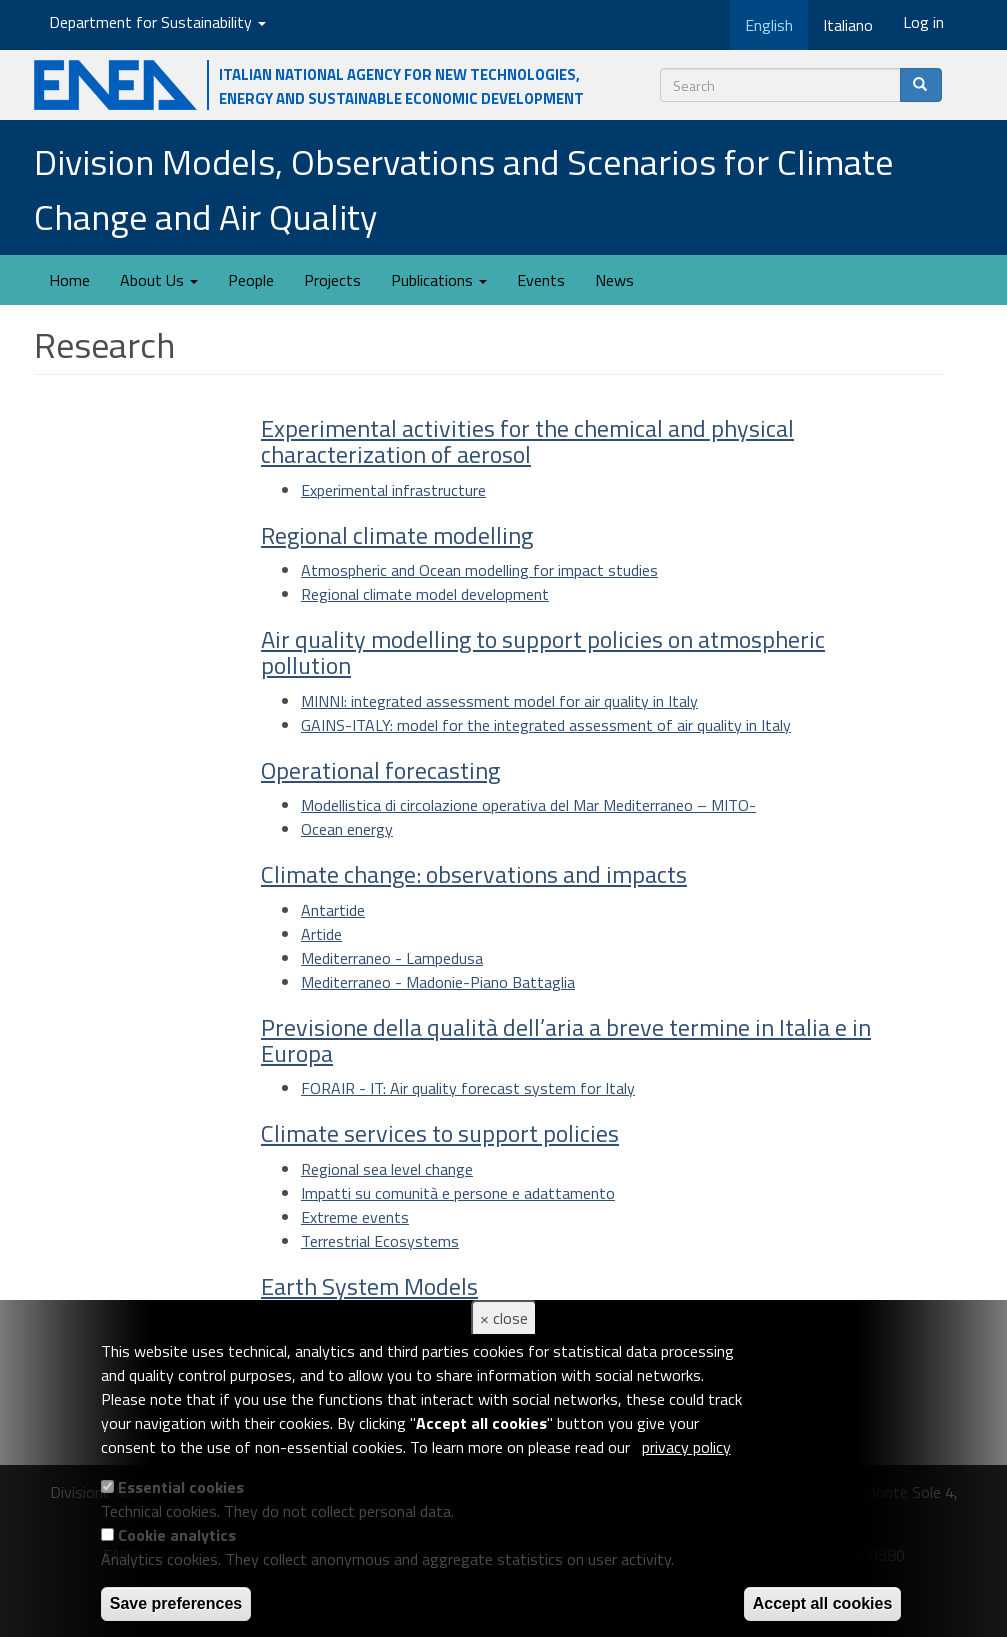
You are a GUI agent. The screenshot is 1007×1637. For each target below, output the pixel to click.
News (614, 280)
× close (504, 1318)
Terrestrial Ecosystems (380, 1241)
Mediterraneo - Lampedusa (392, 958)
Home (69, 280)
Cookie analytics (177, 1535)
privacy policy (686, 1447)
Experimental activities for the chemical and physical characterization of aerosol (527, 441)
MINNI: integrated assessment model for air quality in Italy (499, 701)
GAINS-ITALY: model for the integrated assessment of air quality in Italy (546, 725)
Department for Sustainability (157, 22)
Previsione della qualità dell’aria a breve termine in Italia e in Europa (566, 1040)
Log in (923, 22)
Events (541, 280)
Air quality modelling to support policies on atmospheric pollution (543, 652)
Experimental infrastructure (393, 490)
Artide (321, 934)
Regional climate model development (425, 594)
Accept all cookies (823, 1603)
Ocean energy (347, 829)
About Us (159, 280)
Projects (332, 280)
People (251, 280)
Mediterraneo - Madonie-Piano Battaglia (438, 982)
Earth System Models (369, 1286)
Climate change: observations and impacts (474, 874)
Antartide (333, 910)
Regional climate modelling (397, 535)
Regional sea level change (387, 1169)
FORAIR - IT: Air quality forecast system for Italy (468, 1088)
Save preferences (176, 1603)
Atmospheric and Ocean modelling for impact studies (479, 570)
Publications (439, 280)
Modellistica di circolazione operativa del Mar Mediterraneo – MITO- (528, 805)
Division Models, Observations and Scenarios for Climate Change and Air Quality (463, 189)
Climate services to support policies (440, 1133)
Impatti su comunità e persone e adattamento (458, 1193)
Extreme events (355, 1217)
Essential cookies (181, 1487)
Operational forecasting (380, 770)
